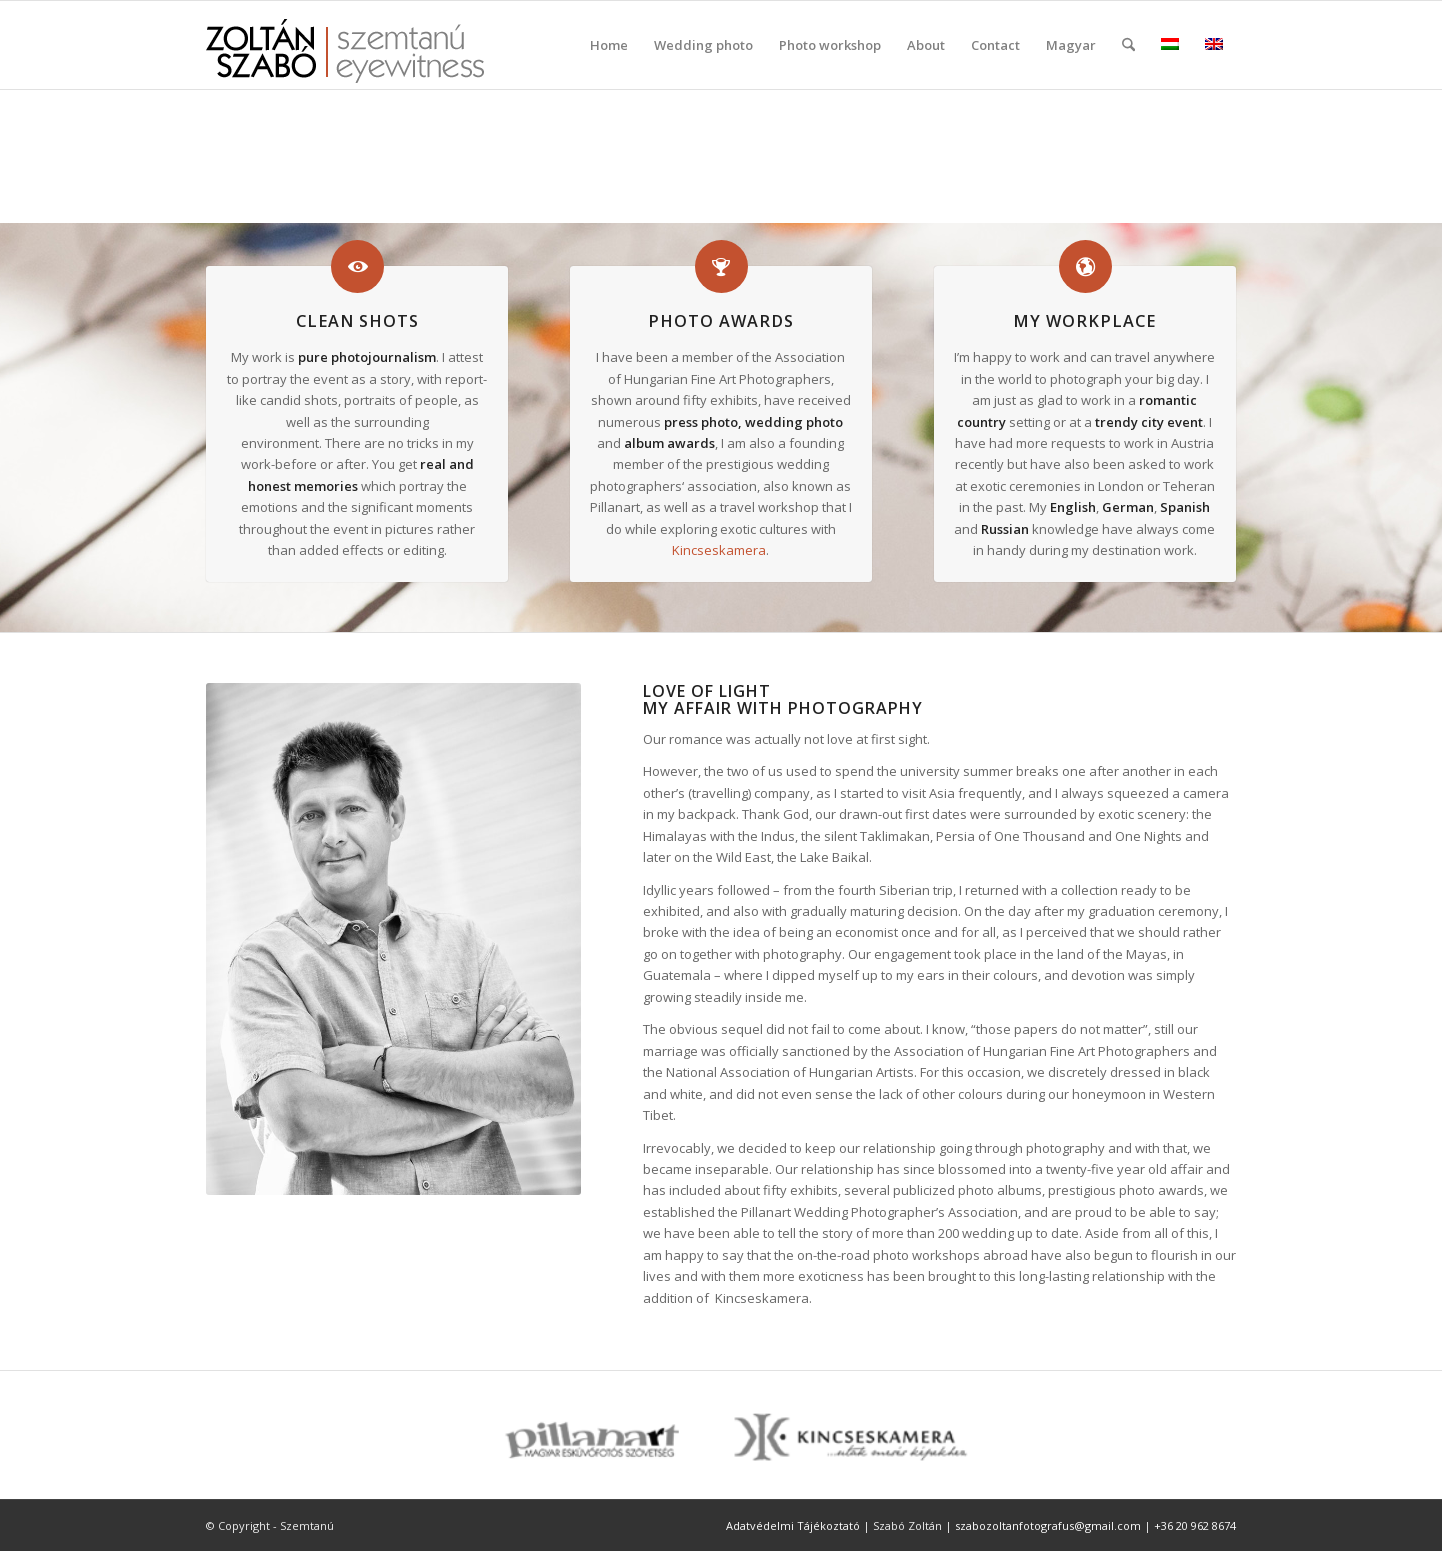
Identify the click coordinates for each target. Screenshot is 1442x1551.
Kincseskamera (719, 550)
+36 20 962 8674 (1195, 1525)
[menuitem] (609, 45)
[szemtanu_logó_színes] (345, 58)
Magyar (1071, 45)
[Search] (1128, 45)
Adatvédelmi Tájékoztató (793, 1525)
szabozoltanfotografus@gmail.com (1048, 1525)
